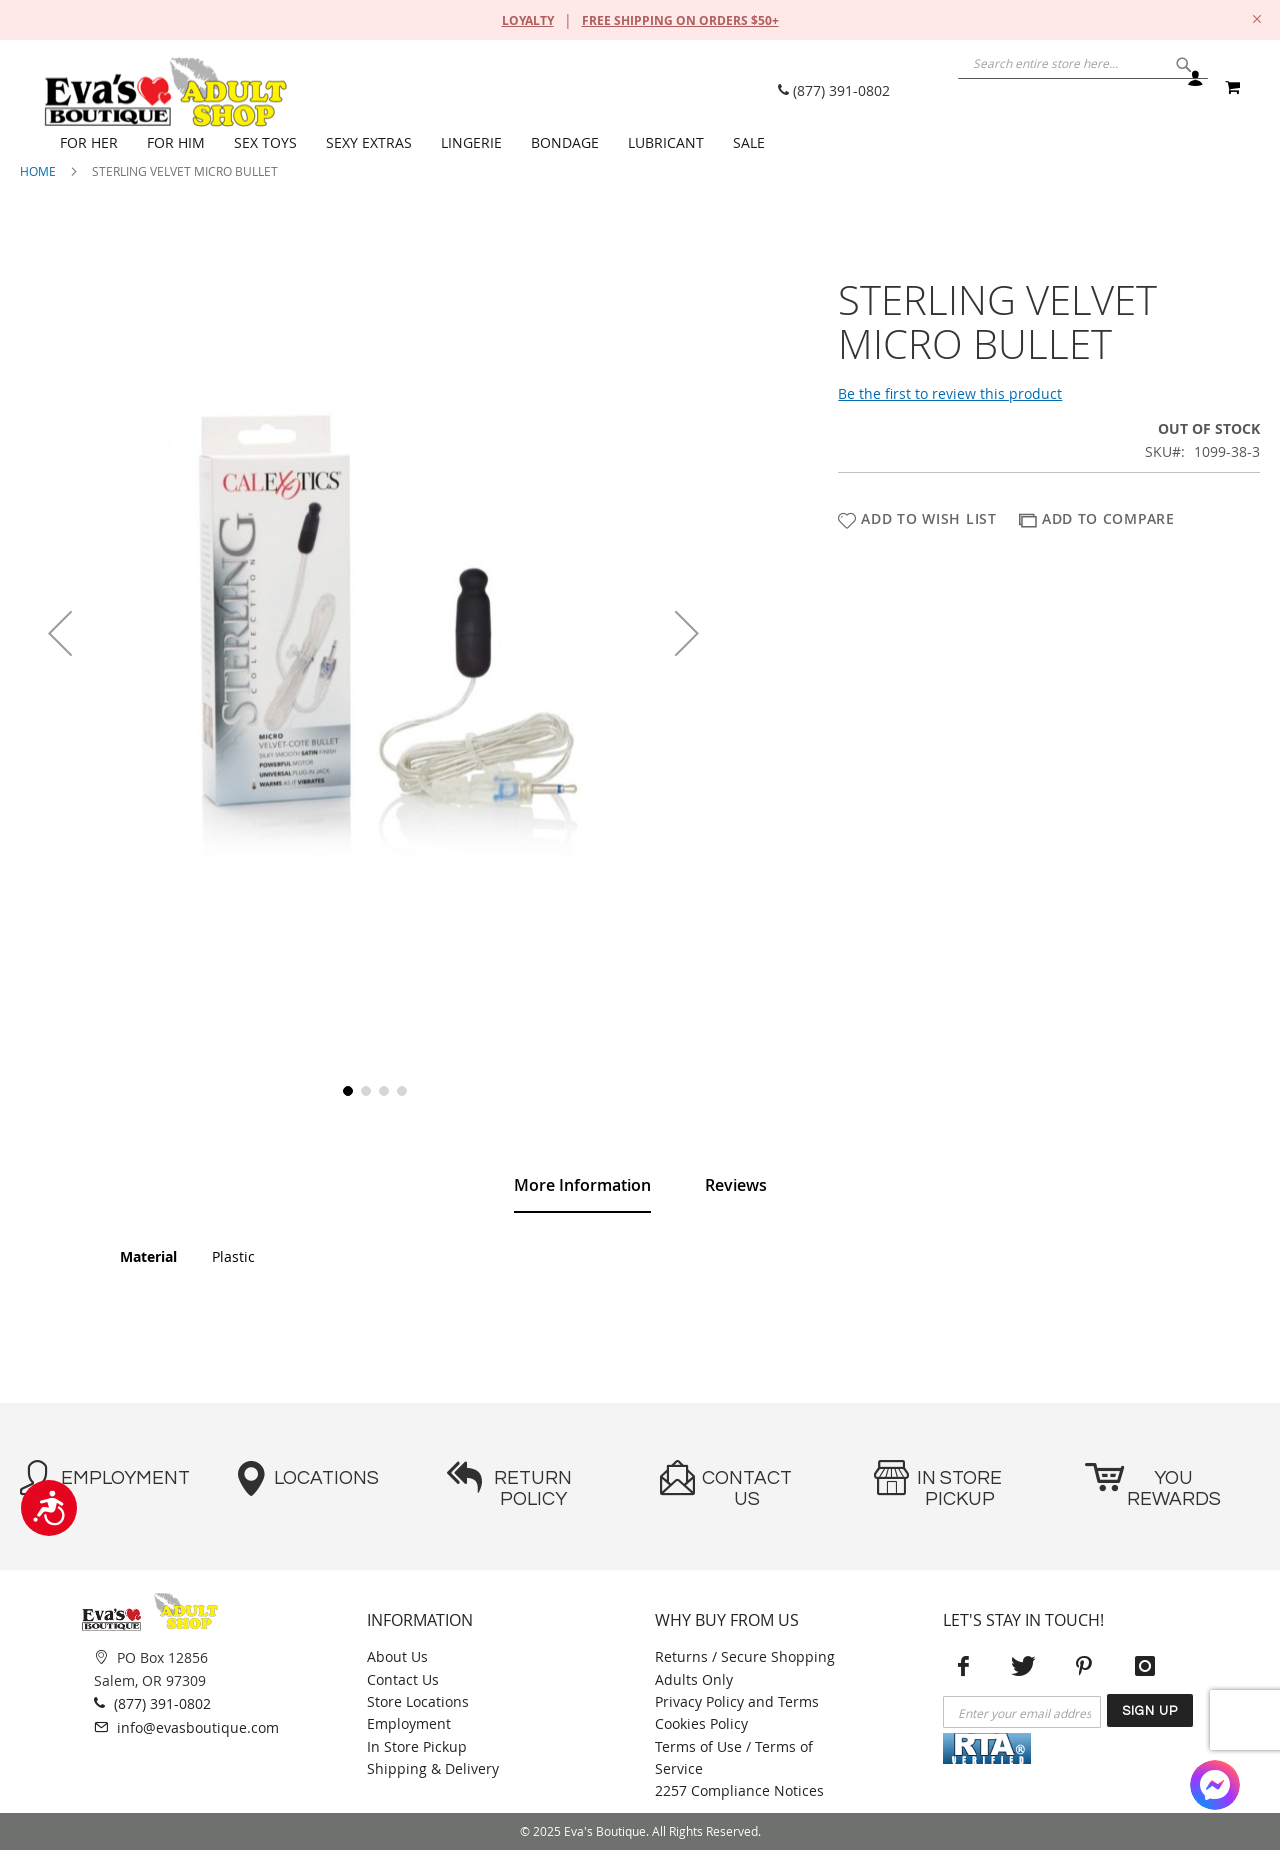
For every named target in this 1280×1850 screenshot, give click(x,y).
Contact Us (403, 1679)
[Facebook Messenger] (1215, 1785)
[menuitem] (93, 143)
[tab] (582, 1186)
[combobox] (1030, 85)
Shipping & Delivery (433, 1768)
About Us (397, 1656)
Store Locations (418, 1701)
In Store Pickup (417, 1746)
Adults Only (694, 1679)
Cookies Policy (701, 1723)
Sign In (1194, 87)
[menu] (650, 143)
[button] (60, 632)
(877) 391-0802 (834, 90)
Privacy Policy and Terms (737, 1701)
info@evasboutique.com (186, 1727)
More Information (582, 1185)
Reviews (736, 1185)
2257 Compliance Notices (739, 1790)
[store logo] (165, 92)
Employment (409, 1723)
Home (38, 171)
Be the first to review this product (950, 393)
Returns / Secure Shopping (745, 1656)
